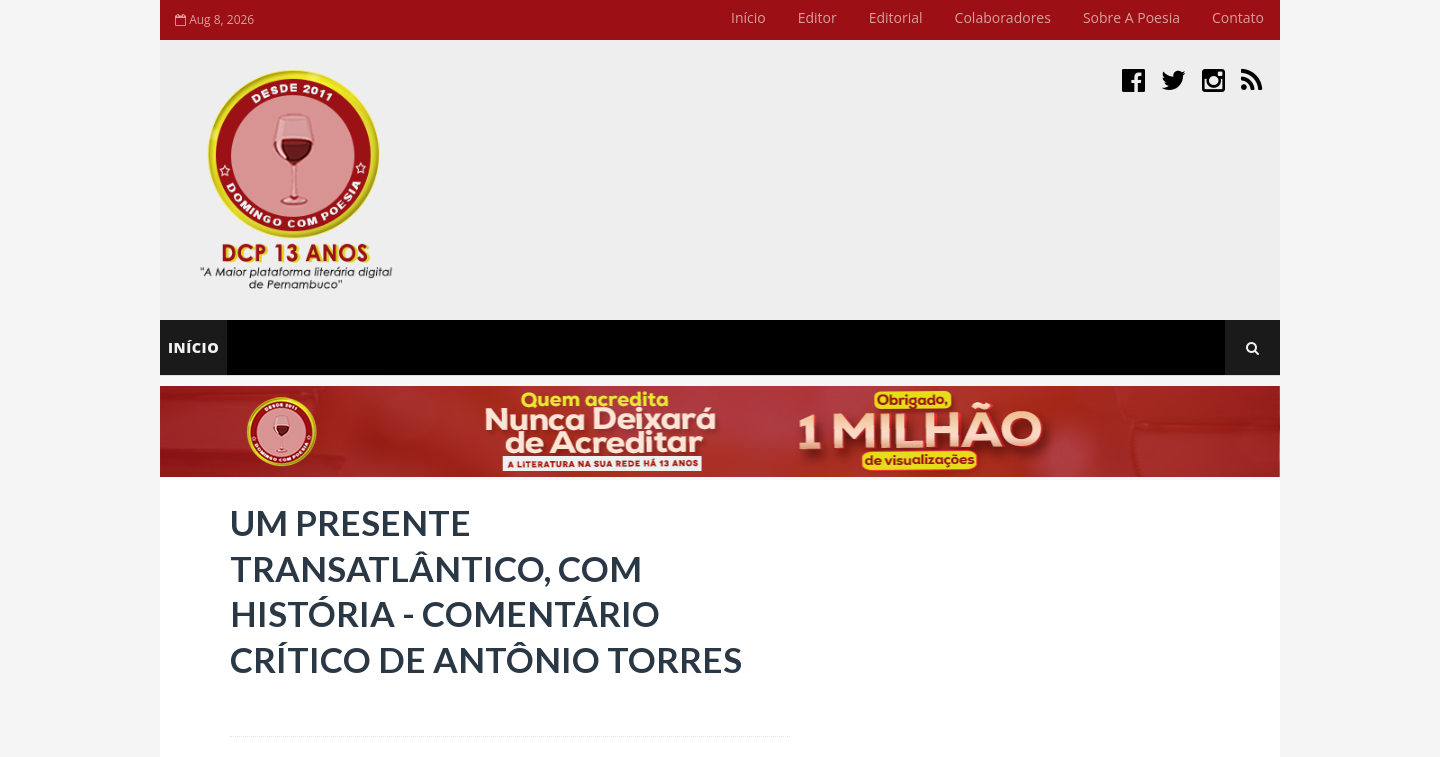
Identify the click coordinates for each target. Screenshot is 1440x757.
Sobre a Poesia (1131, 17)
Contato (1238, 17)
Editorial (896, 17)
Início (748, 17)
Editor (817, 17)
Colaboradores (1003, 17)
